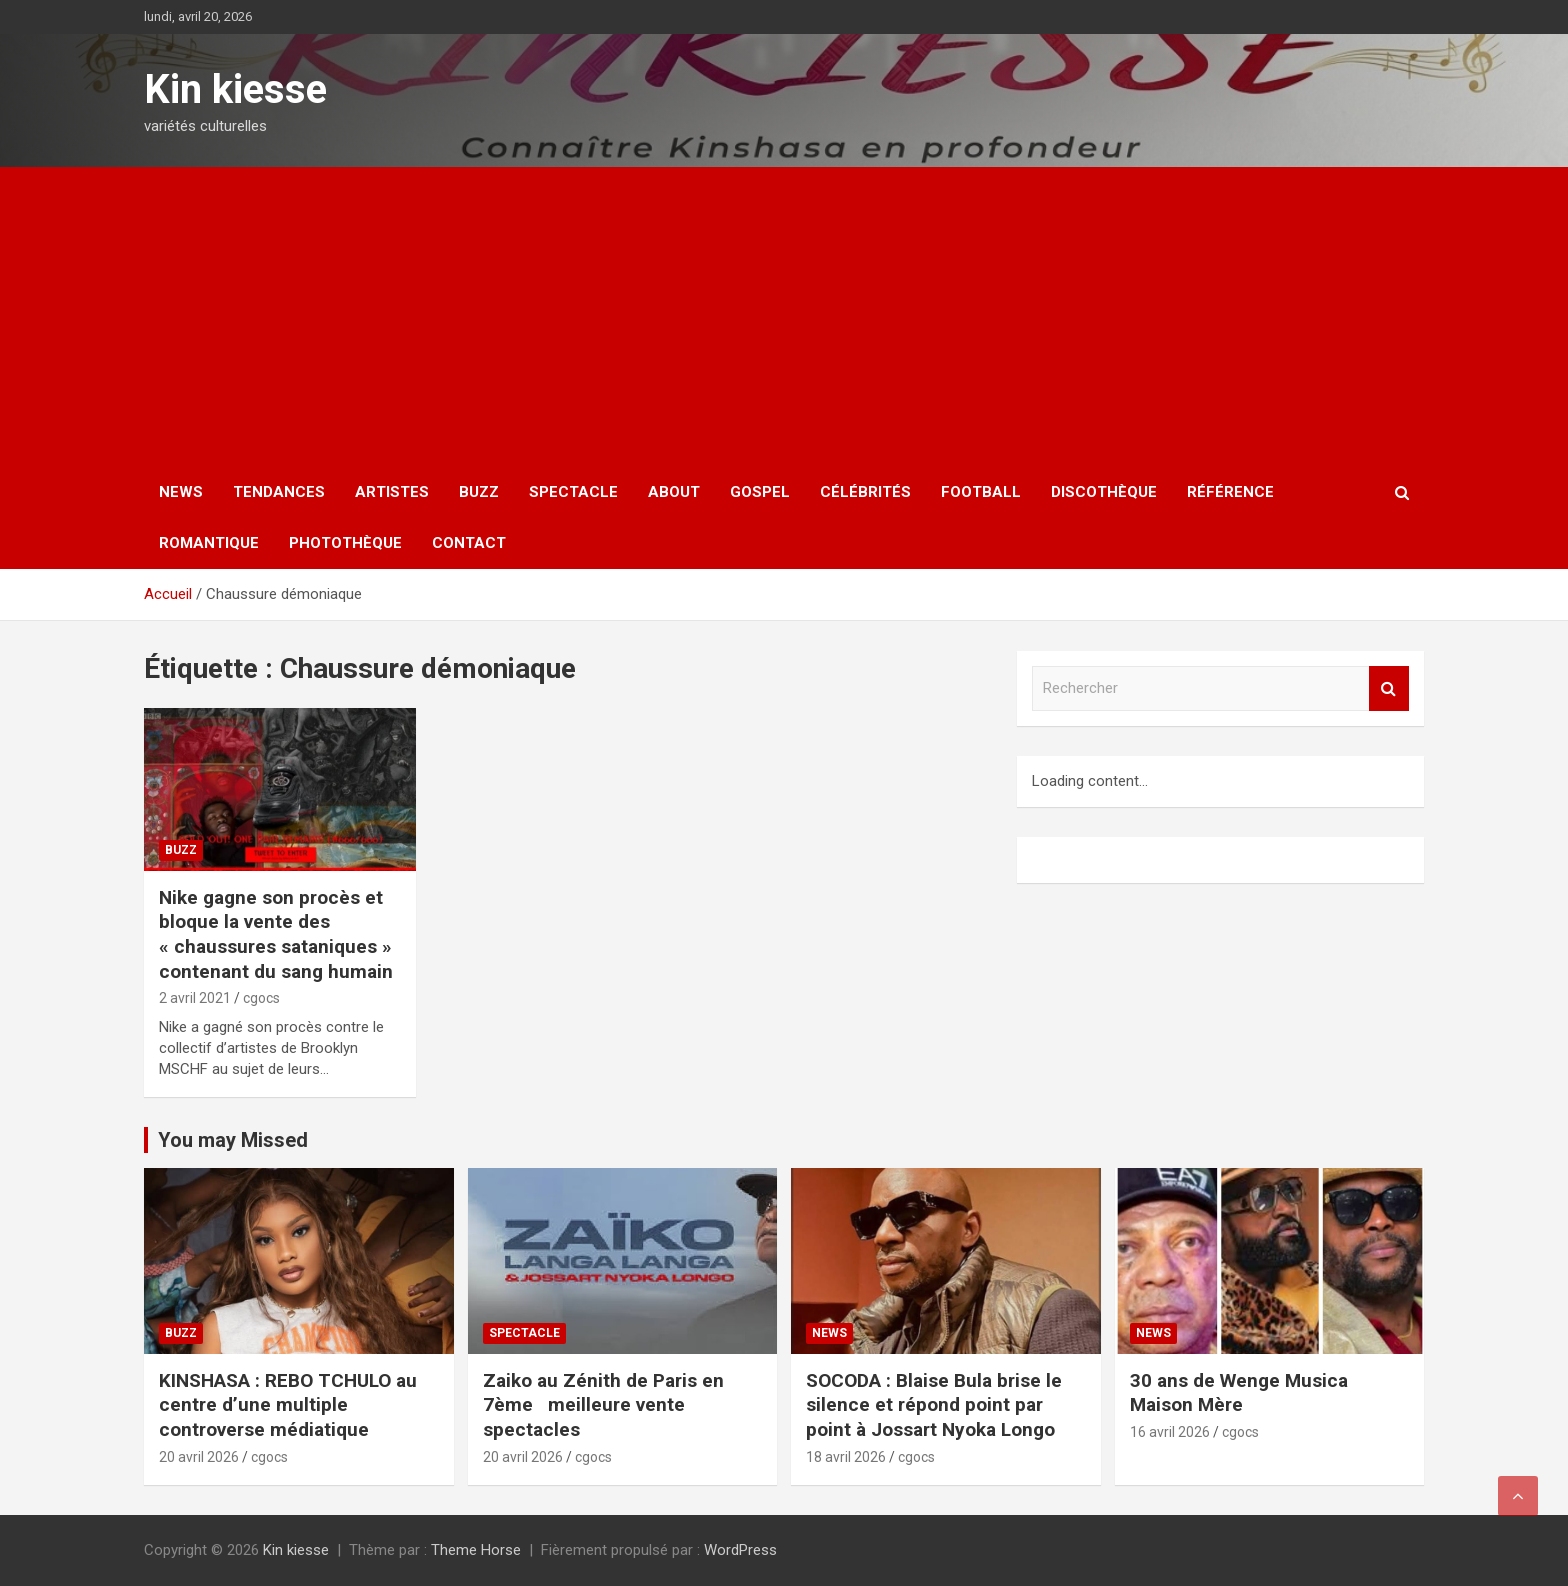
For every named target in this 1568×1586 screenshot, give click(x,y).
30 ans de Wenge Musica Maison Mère (1239, 1393)
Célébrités (865, 492)
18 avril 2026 (846, 1457)
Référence (1230, 492)
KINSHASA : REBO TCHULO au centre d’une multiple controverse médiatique (288, 1405)
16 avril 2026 (1170, 1432)
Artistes (392, 492)
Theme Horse (476, 1550)
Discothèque (1104, 492)
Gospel (760, 492)
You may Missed (233, 1140)
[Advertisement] (784, 317)
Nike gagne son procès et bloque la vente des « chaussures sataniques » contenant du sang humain (276, 934)
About (674, 492)
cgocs (261, 998)
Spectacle (573, 492)
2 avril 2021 (195, 998)
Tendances (279, 492)
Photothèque (345, 543)
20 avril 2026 (199, 1457)
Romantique (209, 543)
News (181, 492)
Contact (469, 543)
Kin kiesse (235, 89)
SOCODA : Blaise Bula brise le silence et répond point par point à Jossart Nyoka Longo (934, 1405)
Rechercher (1389, 688)
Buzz (479, 492)
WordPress (740, 1550)
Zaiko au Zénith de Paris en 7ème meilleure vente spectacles (603, 1405)
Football (981, 492)
